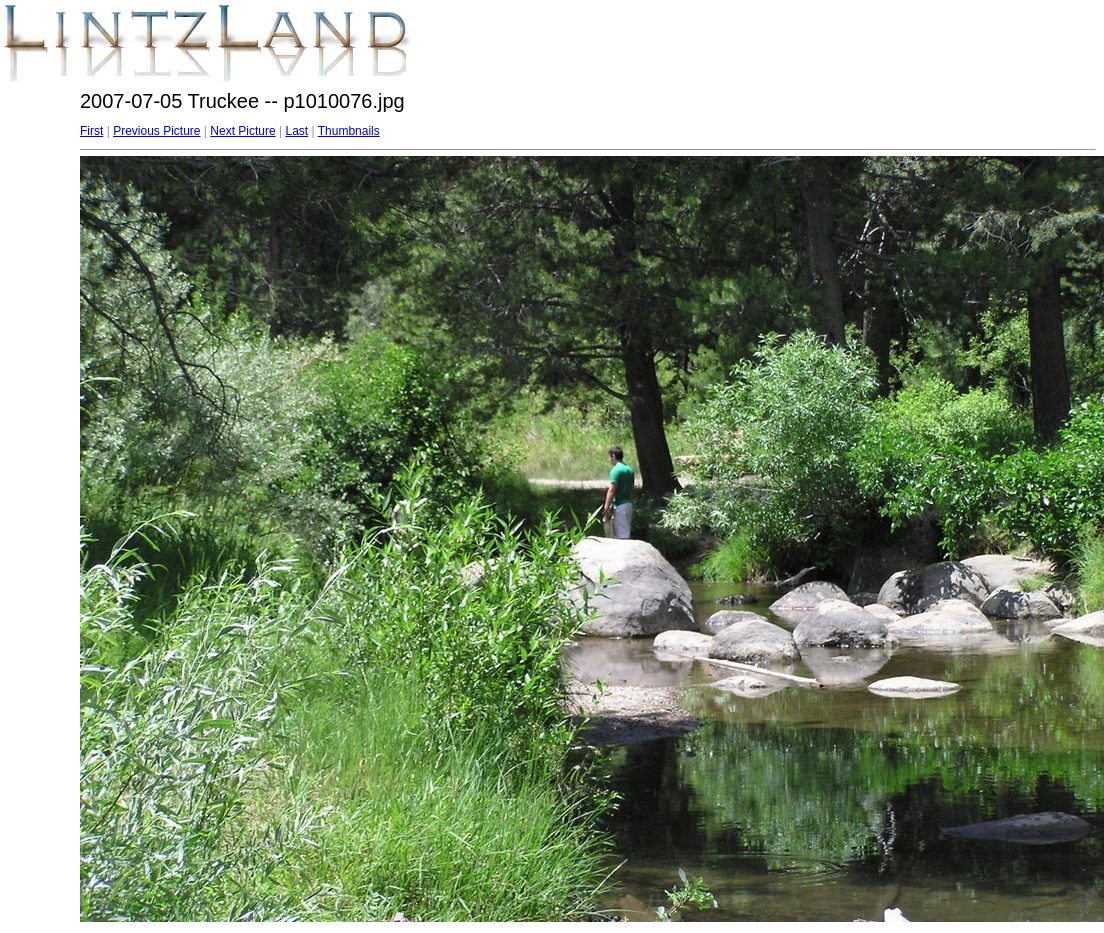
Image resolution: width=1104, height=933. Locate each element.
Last (296, 131)
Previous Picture (156, 131)
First (91, 131)
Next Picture (242, 131)
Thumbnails (349, 131)
